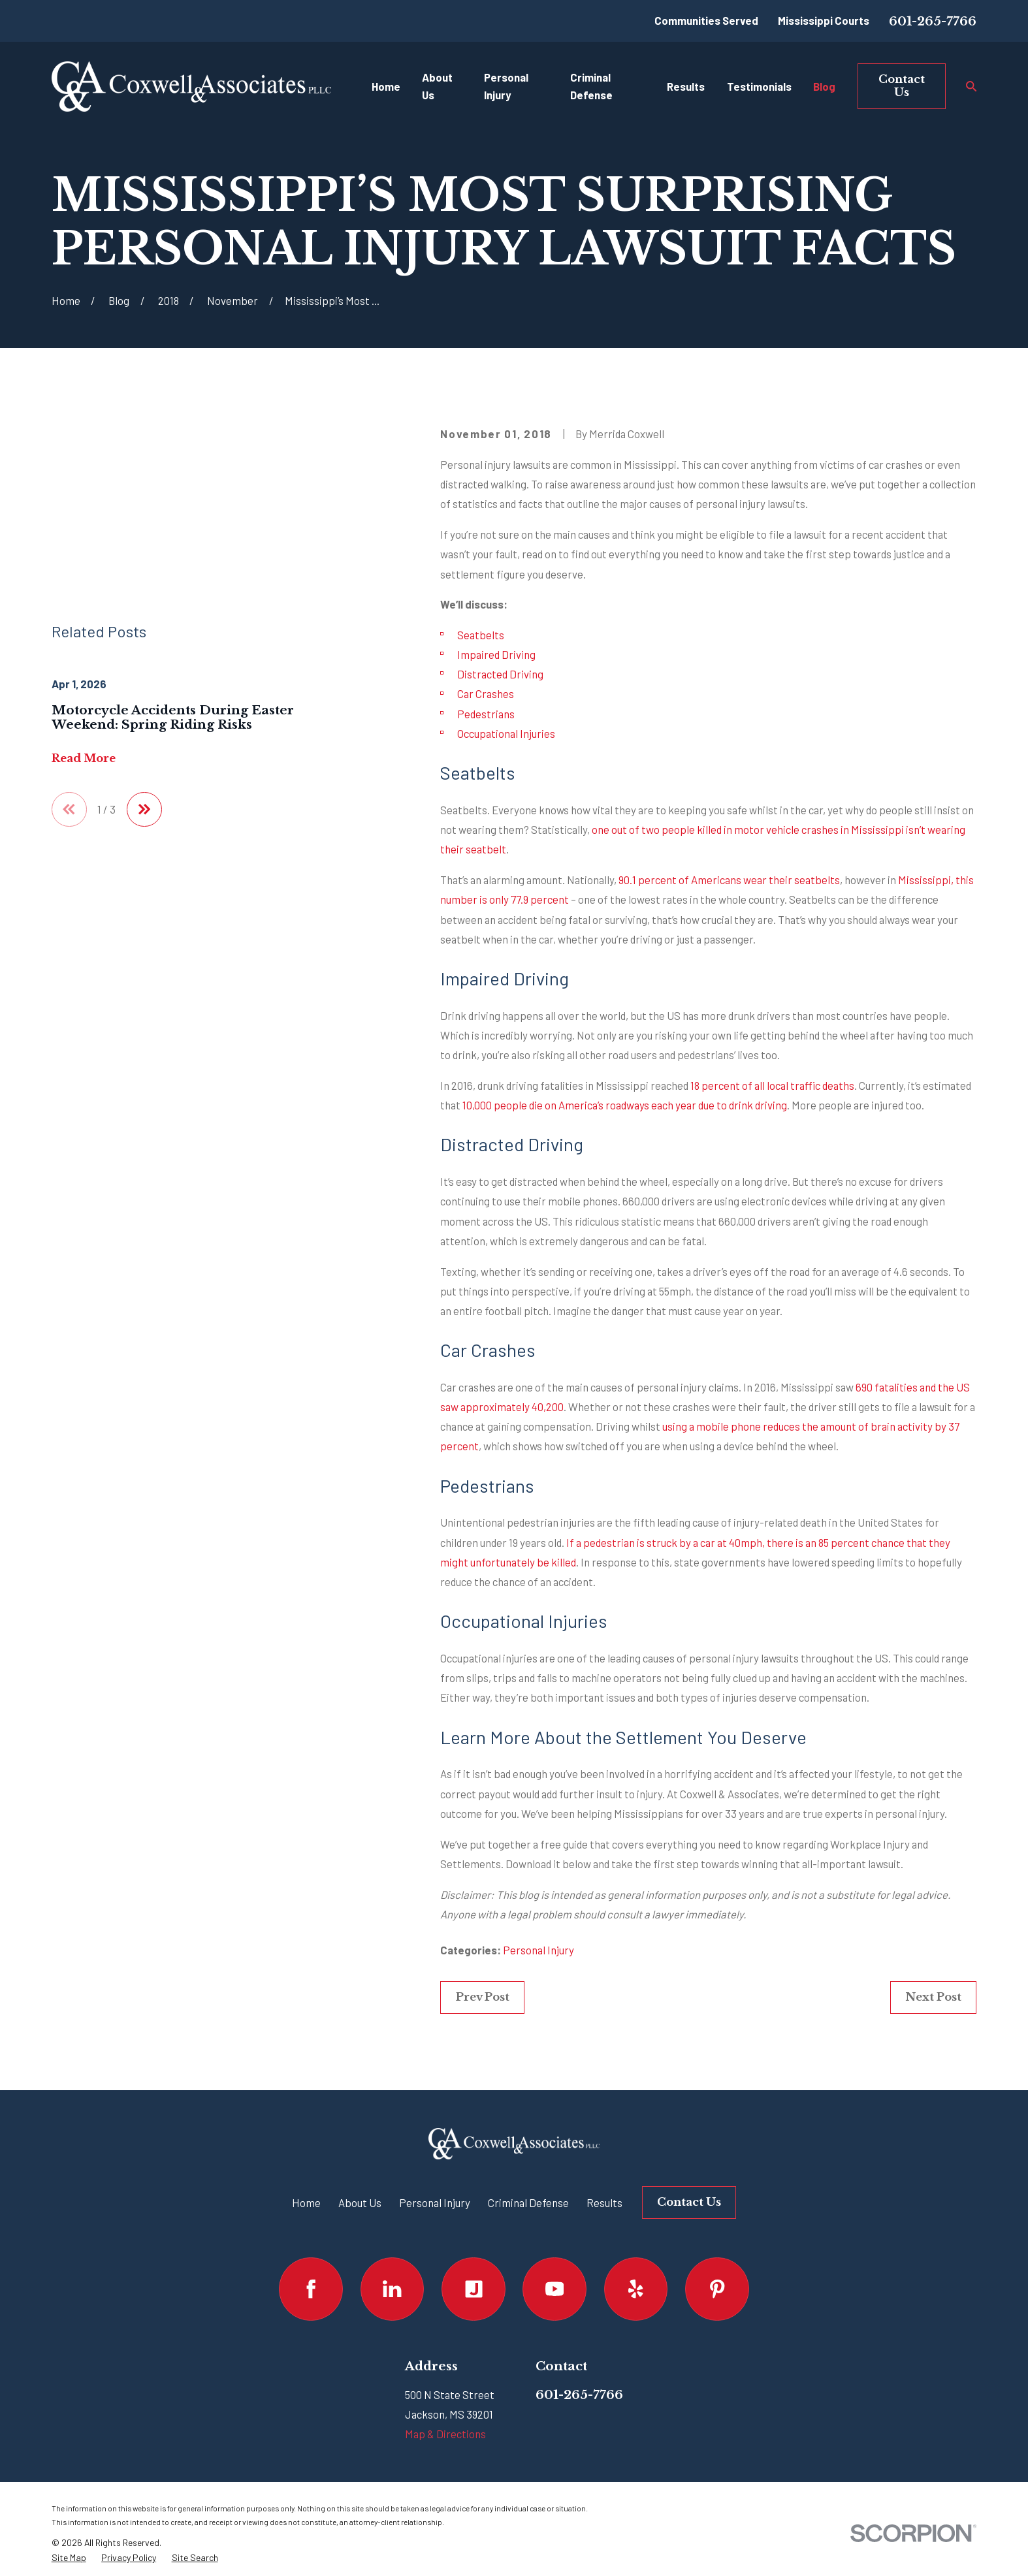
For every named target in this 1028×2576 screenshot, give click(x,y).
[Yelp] (635, 2289)
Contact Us (901, 85)
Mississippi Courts (823, 20)
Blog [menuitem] (824, 86)
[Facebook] (310, 2289)
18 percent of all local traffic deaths (772, 1085)
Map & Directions (445, 2433)
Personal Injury (538, 1949)
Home (306, 2202)
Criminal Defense (528, 2202)
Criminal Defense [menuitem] (591, 86)
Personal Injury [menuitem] (506, 86)
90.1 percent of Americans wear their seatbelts (729, 879)
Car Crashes (485, 693)
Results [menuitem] (686, 86)
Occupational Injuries (506, 733)
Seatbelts (480, 634)
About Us (359, 2202)
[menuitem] (69, 2558)
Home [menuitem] (386, 86)
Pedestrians (486, 713)
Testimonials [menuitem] (759, 86)
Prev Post (482, 1997)
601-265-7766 (932, 21)
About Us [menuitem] (437, 86)
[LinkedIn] (392, 2289)
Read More (84, 626)
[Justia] (473, 2289)
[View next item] (144, 677)
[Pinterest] (716, 2289)
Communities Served (706, 20)
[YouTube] (554, 2289)
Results (604, 2202)
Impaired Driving (496, 654)
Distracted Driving (500, 673)
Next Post (933, 1997)
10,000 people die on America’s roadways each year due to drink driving (624, 1104)
